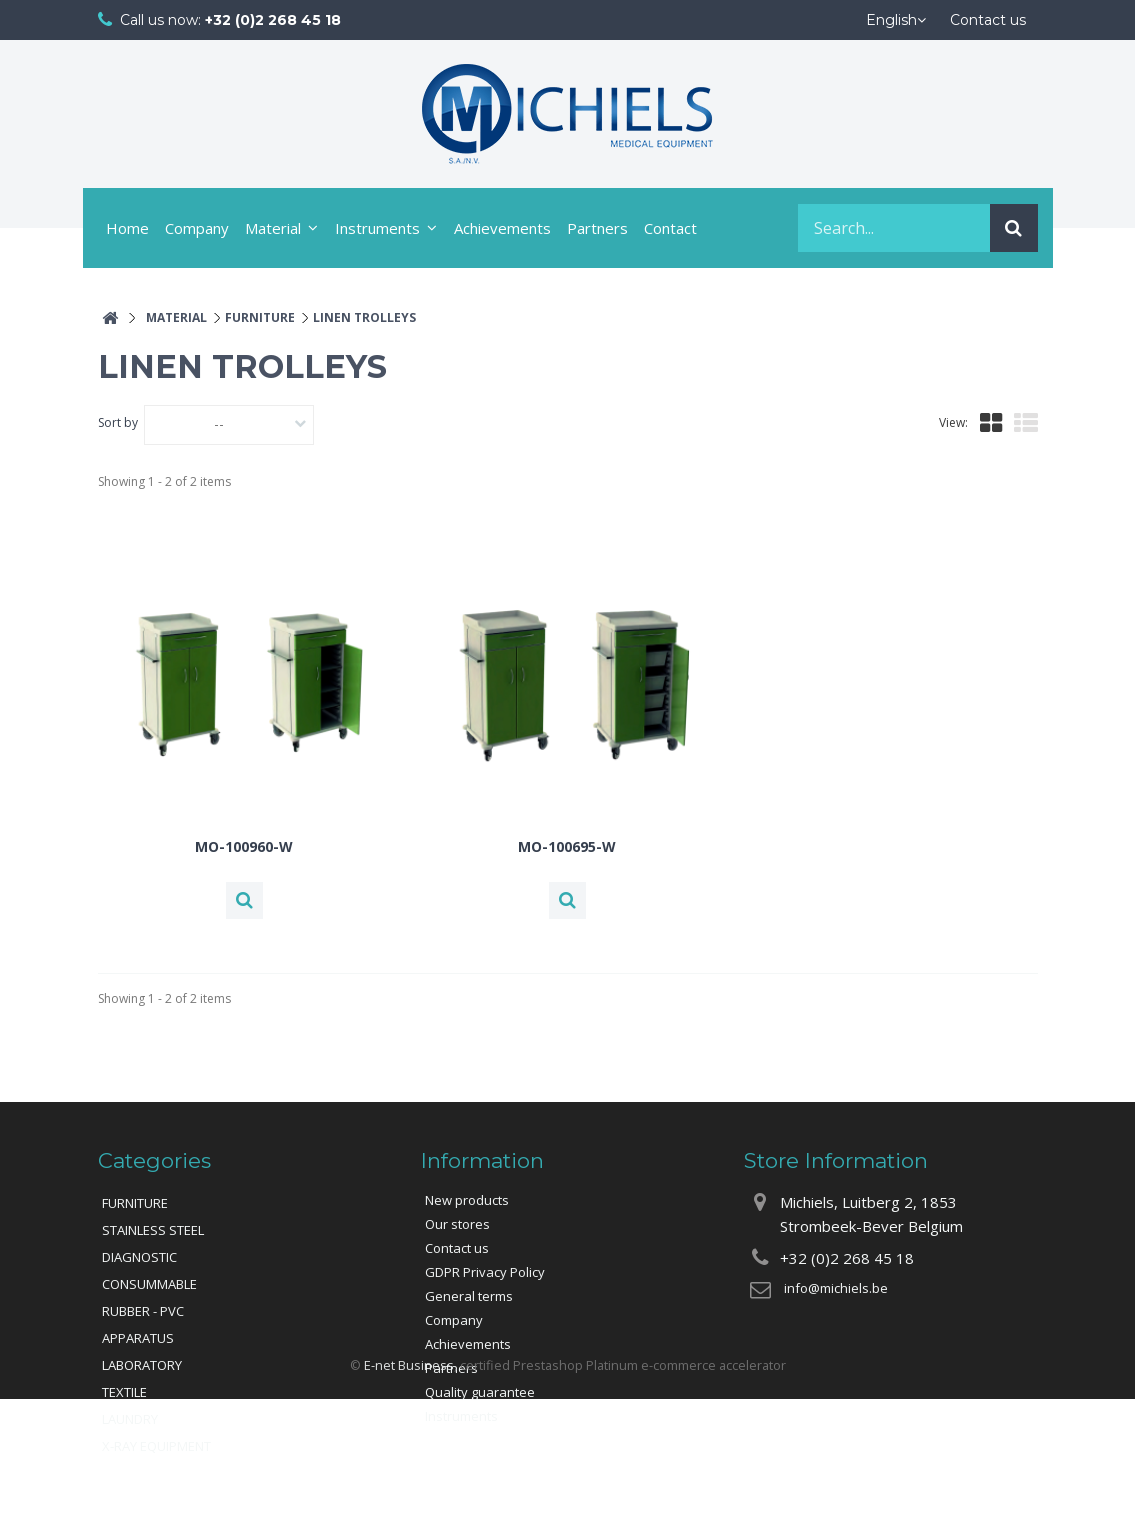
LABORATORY (142, 1365)
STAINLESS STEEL (153, 1230)
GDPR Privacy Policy (485, 1272)
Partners (597, 228)
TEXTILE (124, 1392)
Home (127, 228)
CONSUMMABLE (149, 1284)
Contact (670, 228)
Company (197, 228)
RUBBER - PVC (143, 1311)
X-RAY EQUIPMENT (156, 1446)
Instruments (377, 228)
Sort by (118, 422)
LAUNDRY (130, 1419)
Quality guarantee (480, 1392)
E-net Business (409, 1493)
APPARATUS (138, 1338)
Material (273, 228)
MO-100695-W (567, 847)
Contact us (457, 1248)
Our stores (457, 1224)
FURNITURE (135, 1203)
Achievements (502, 228)
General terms (469, 1296)
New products (467, 1200)
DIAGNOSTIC (139, 1257)
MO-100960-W (244, 847)
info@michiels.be (836, 1288)
